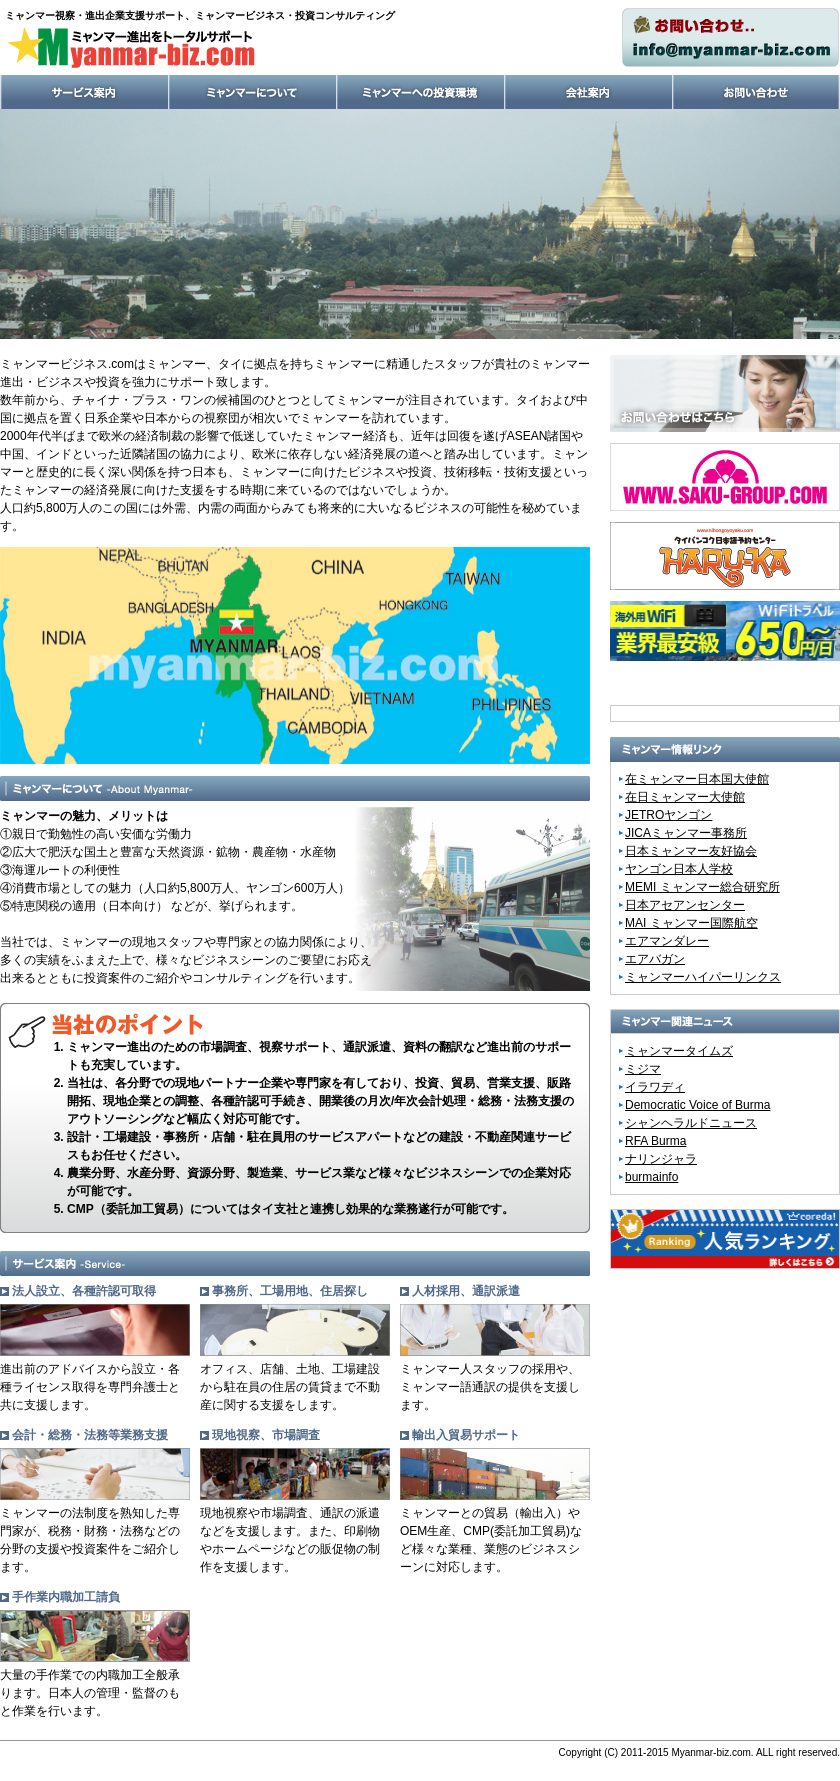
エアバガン (655, 959)
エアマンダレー (667, 941)
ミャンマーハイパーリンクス (703, 977)
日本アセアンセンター (685, 905)
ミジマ (643, 1069)
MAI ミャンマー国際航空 (691, 923)
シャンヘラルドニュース (691, 1123)
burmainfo (651, 1177)
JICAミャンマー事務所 (686, 833)
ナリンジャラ (661, 1159)
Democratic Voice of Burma (697, 1105)
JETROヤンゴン (668, 815)
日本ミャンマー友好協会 (691, 851)
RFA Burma (655, 1141)
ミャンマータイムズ (679, 1051)
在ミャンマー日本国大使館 (697, 779)
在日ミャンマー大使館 (685, 797)
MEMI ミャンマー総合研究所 (702, 887)
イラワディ (655, 1087)
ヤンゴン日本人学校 (679, 869)
